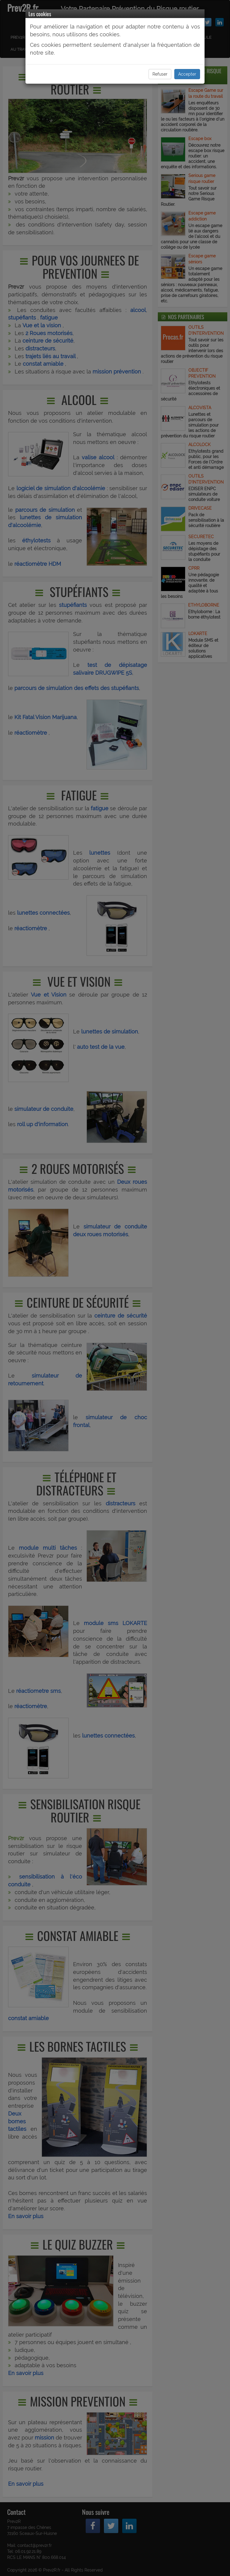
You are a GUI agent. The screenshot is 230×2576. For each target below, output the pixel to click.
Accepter (187, 74)
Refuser (159, 74)
